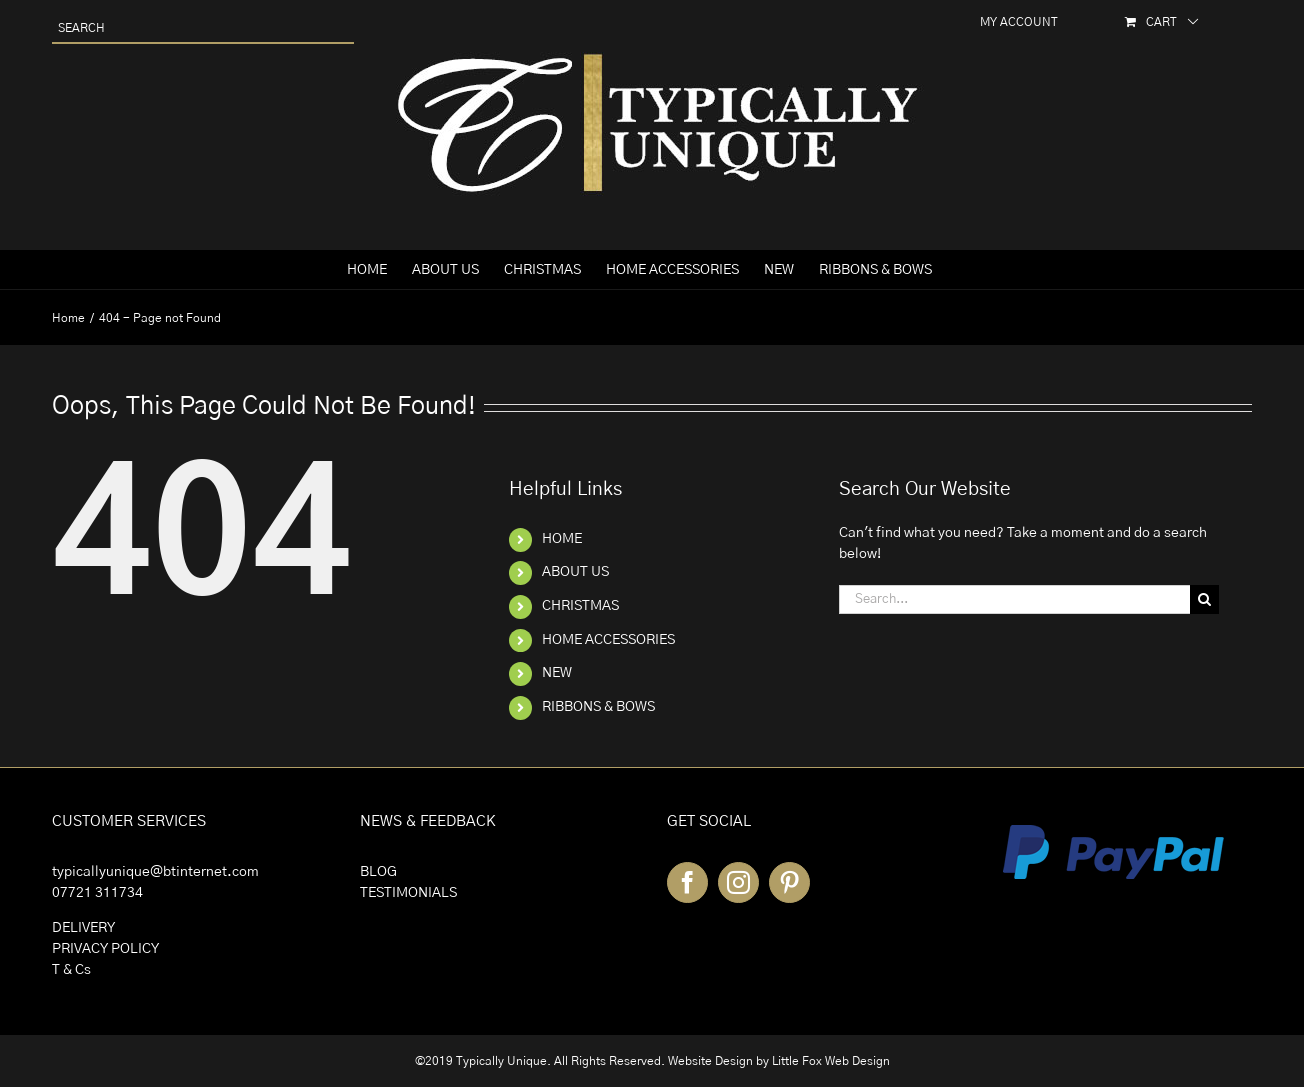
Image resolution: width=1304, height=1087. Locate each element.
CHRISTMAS (580, 606)
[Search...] (1014, 599)
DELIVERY (83, 928)
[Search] (1204, 599)
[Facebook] (687, 882)
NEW (557, 673)
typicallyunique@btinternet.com (155, 872)
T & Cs (71, 970)
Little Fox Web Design (831, 1061)
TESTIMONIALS (408, 893)
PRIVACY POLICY (105, 949)
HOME (562, 539)
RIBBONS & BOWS (598, 707)
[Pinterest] (789, 882)
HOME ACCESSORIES (608, 640)
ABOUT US (575, 572)
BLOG (378, 872)
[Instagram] (738, 882)
